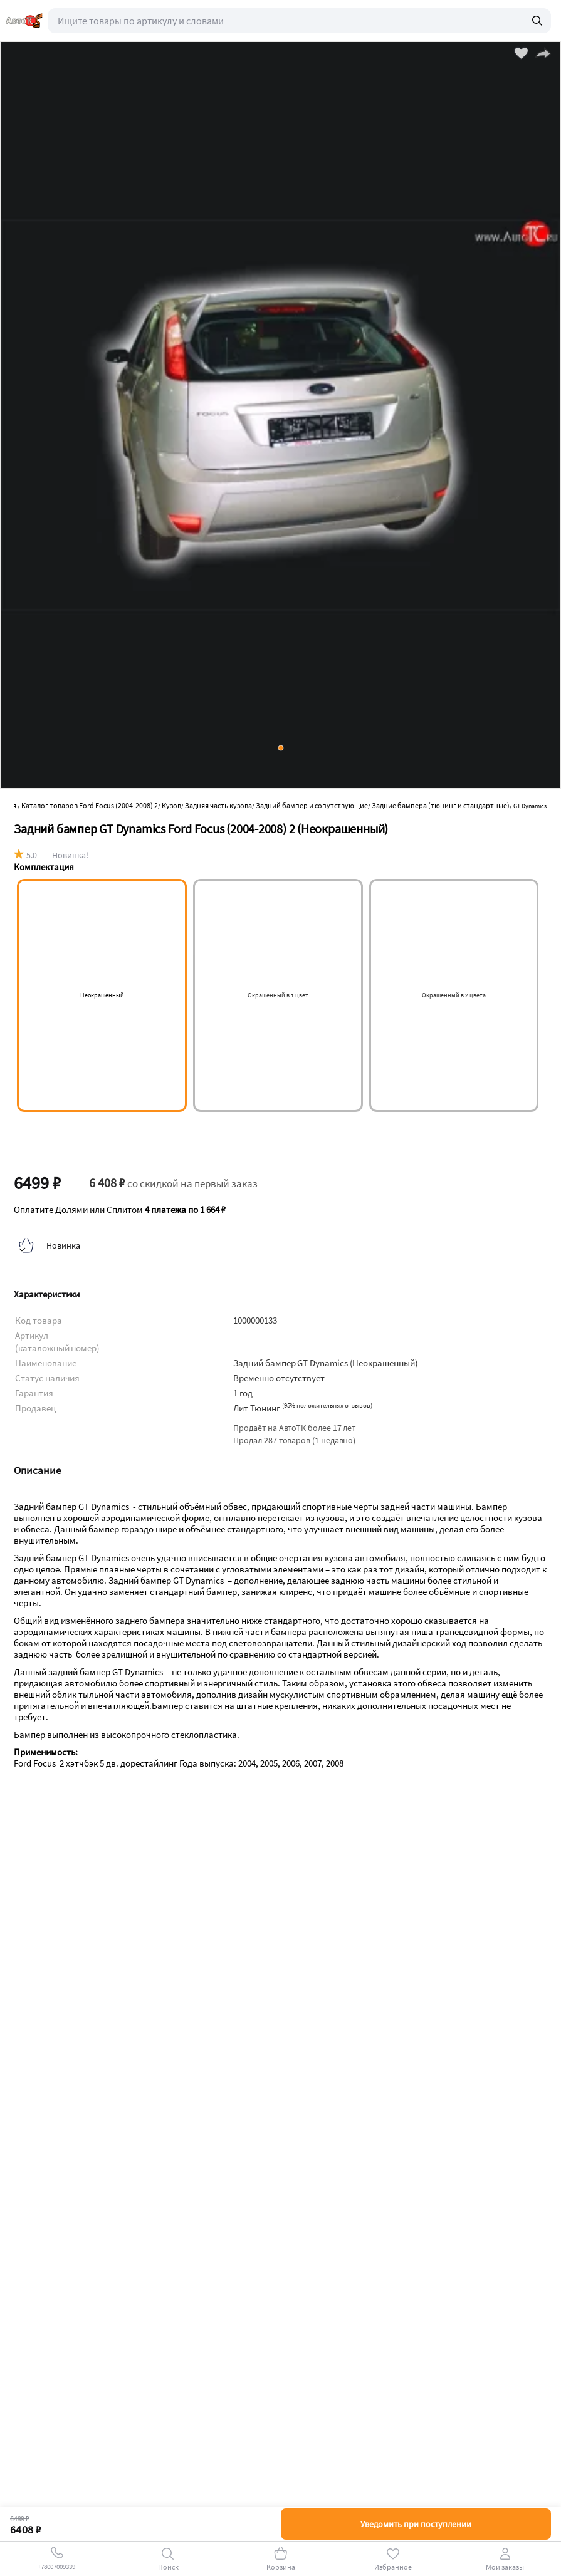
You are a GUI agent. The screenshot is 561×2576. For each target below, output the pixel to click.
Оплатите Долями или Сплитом (120, 1209)
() (327, 1405)
